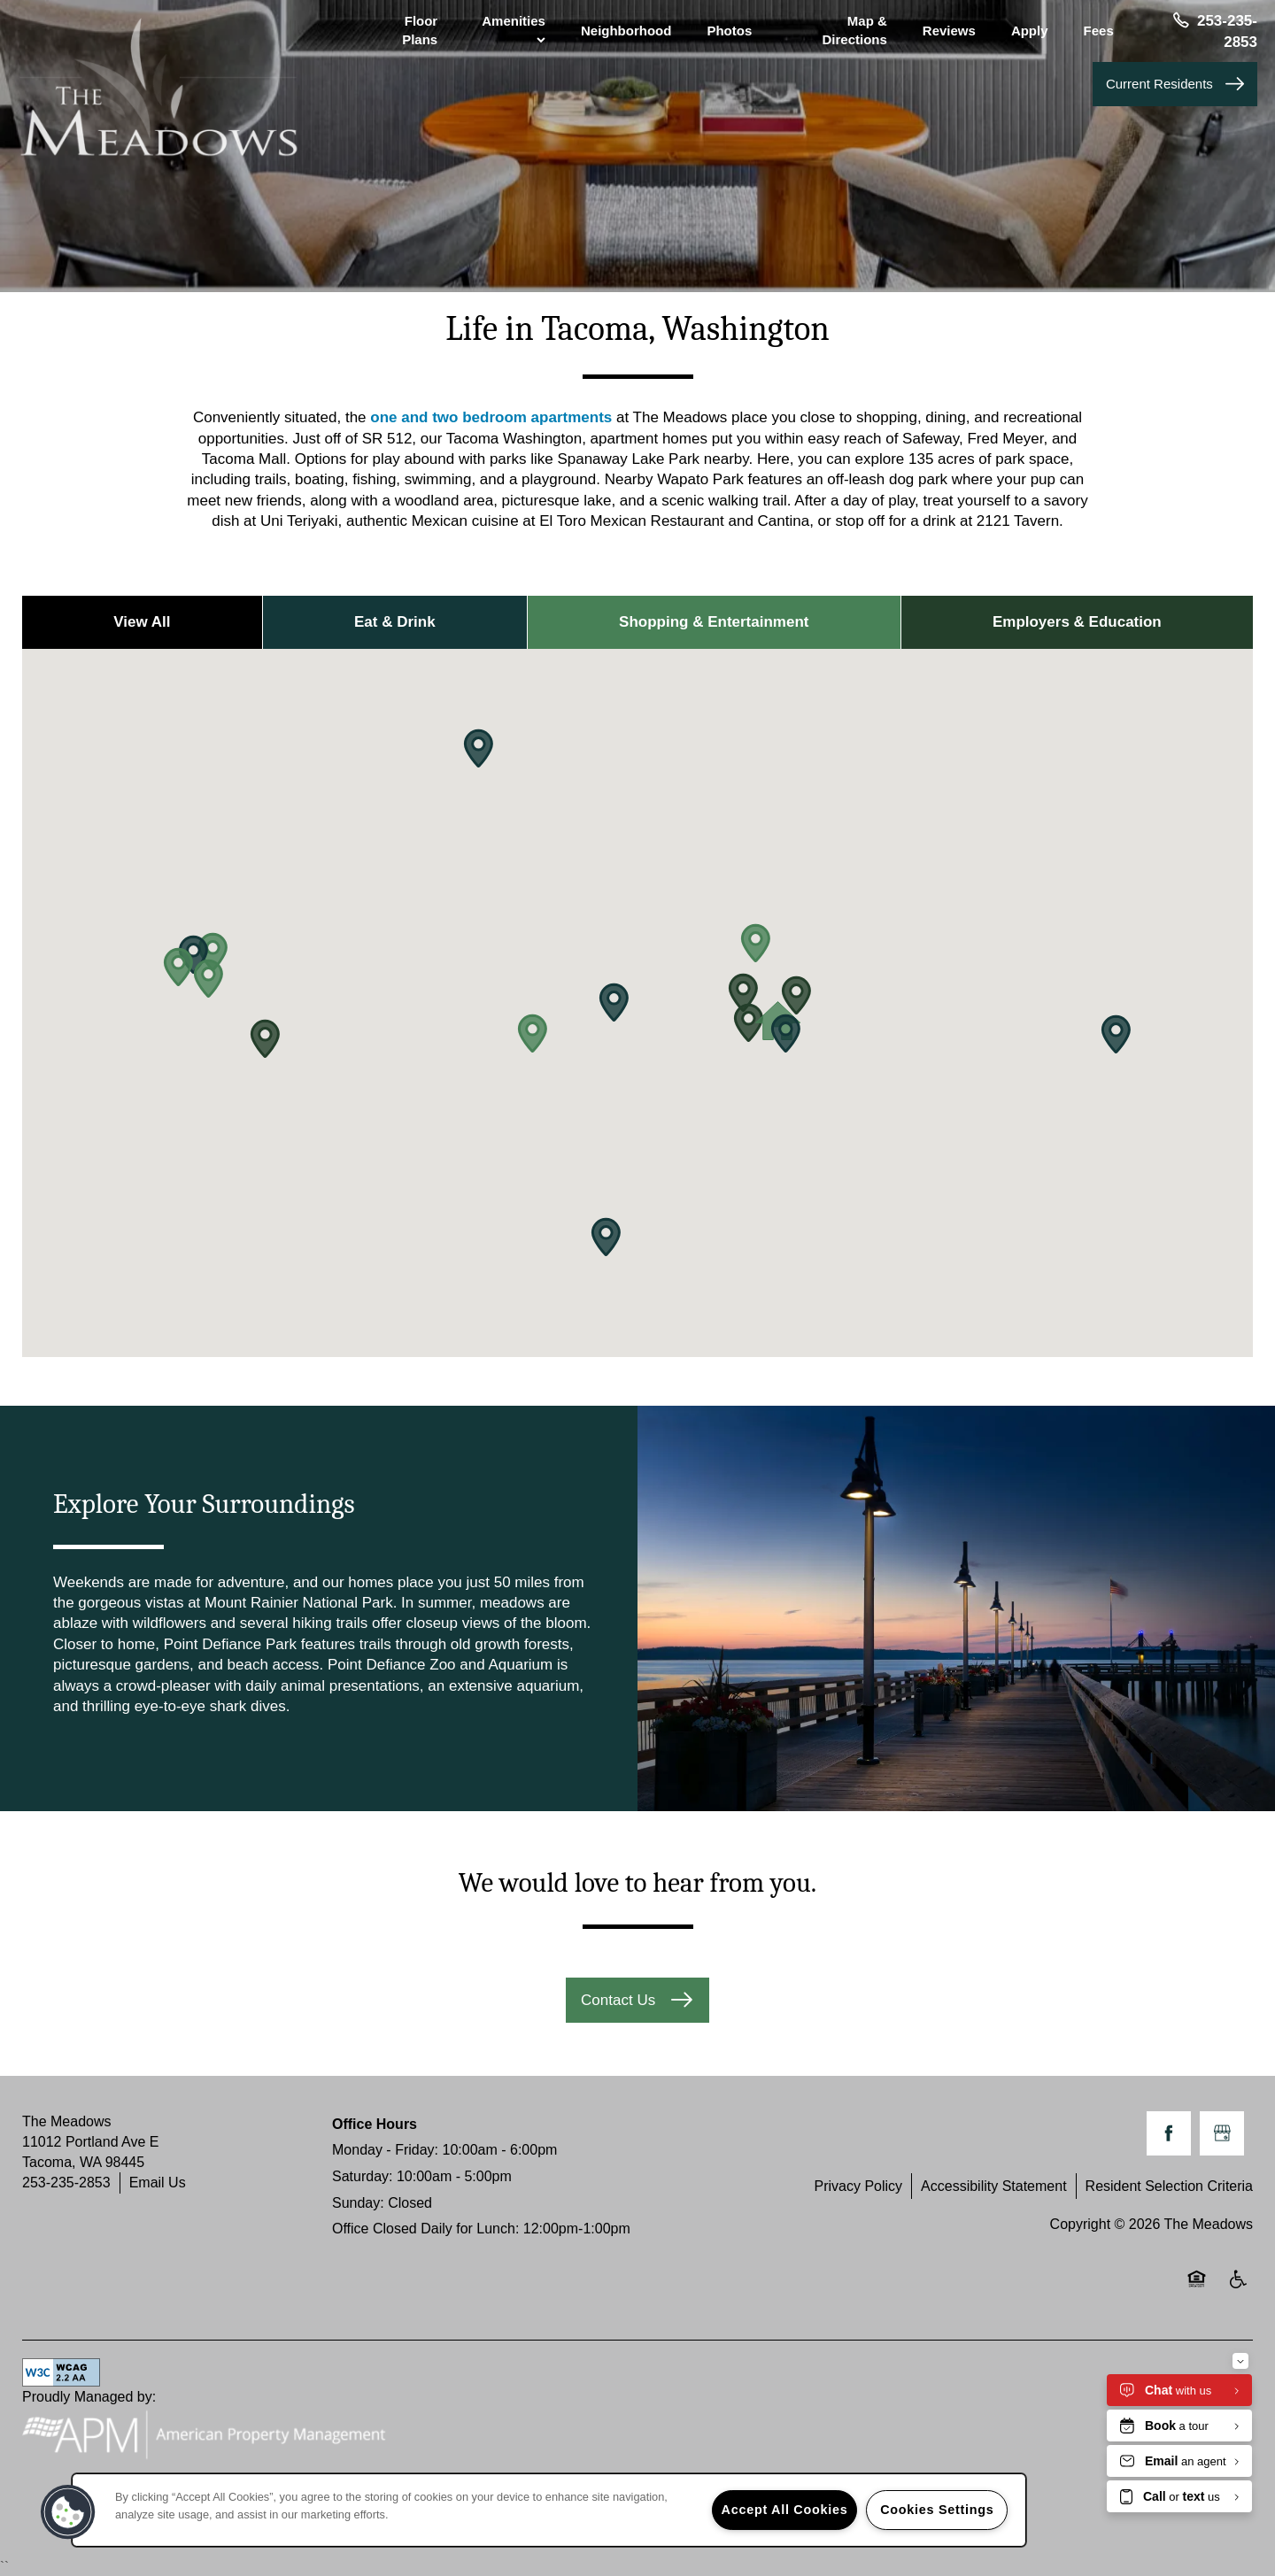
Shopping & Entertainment (713, 621)
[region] (549, 2510)
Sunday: (358, 2202)
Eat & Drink (395, 621)
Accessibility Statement (994, 2186)
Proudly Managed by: (213, 2429)
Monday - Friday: (385, 2149)
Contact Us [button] (620, 2000)
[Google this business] (1222, 2133)
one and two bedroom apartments (491, 417)
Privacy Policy (858, 2186)
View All (141, 621)
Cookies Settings (936, 2510)
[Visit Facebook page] (1169, 2133)
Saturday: (362, 2176)
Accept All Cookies (785, 2510)
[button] (1175, 84)
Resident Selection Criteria (1169, 2186)
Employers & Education (1077, 621)
